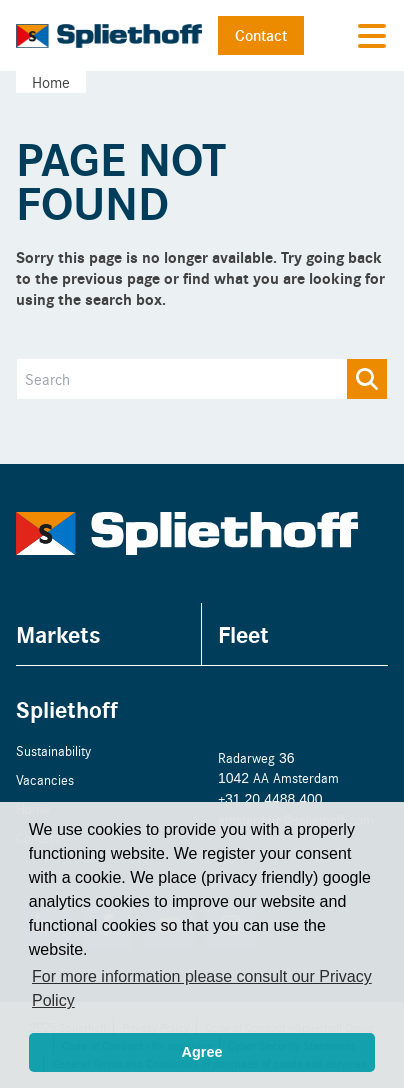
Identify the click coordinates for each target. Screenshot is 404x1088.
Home (51, 81)
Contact (261, 35)
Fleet (243, 633)
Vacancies (45, 779)
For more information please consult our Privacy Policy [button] (202, 988)
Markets (58, 633)
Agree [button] (202, 1052)
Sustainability (53, 750)
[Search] (202, 379)
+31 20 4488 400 (270, 798)
